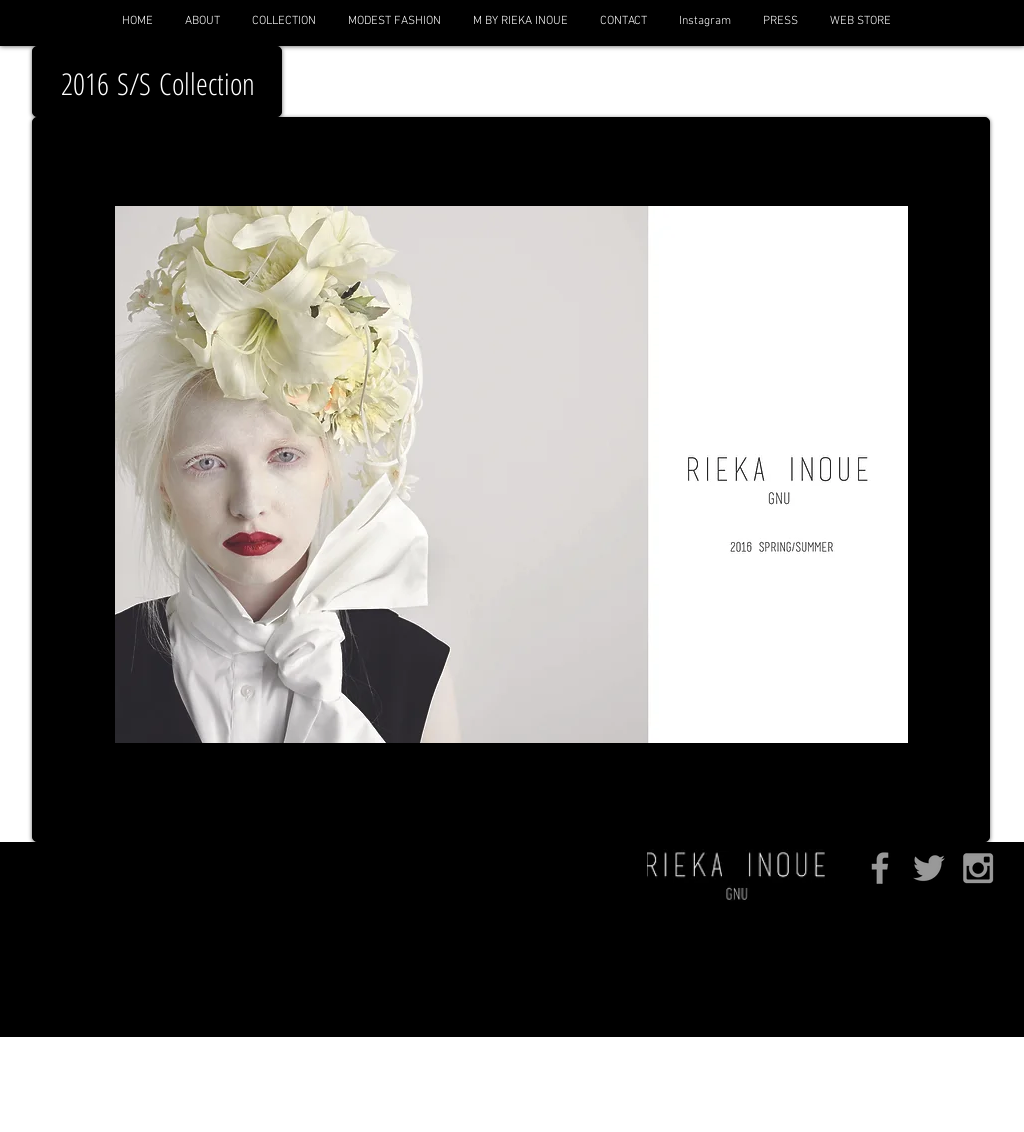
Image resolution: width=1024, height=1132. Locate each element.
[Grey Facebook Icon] (880, 868)
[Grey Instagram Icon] (978, 868)
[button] (283, 21)
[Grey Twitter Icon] (929, 868)
